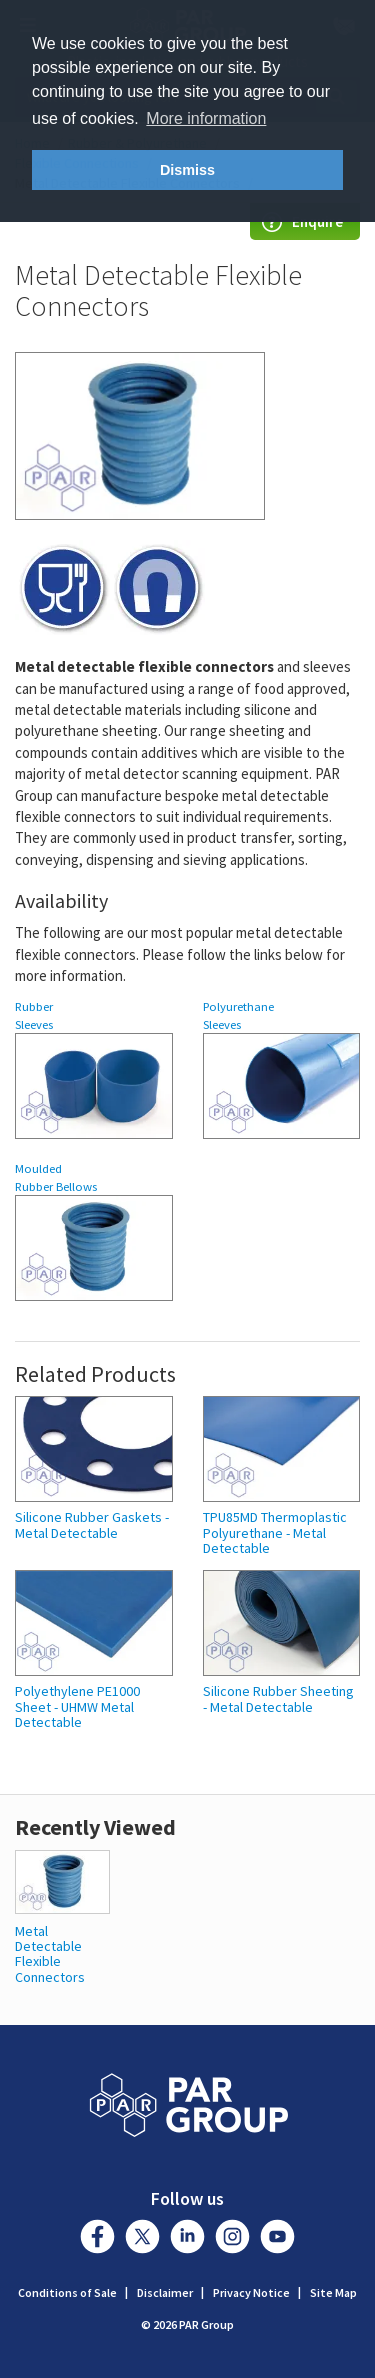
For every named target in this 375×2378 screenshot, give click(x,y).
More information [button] (206, 118)
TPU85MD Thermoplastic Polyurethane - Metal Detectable (275, 1533)
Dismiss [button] (187, 170)
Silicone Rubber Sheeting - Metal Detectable (278, 1699)
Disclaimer (165, 2292)
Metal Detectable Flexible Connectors (50, 1954)
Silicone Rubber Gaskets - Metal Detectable (92, 1525)
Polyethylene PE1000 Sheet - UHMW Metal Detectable (77, 1707)
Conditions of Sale (67, 2292)
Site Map (333, 2292)
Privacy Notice (251, 2292)
